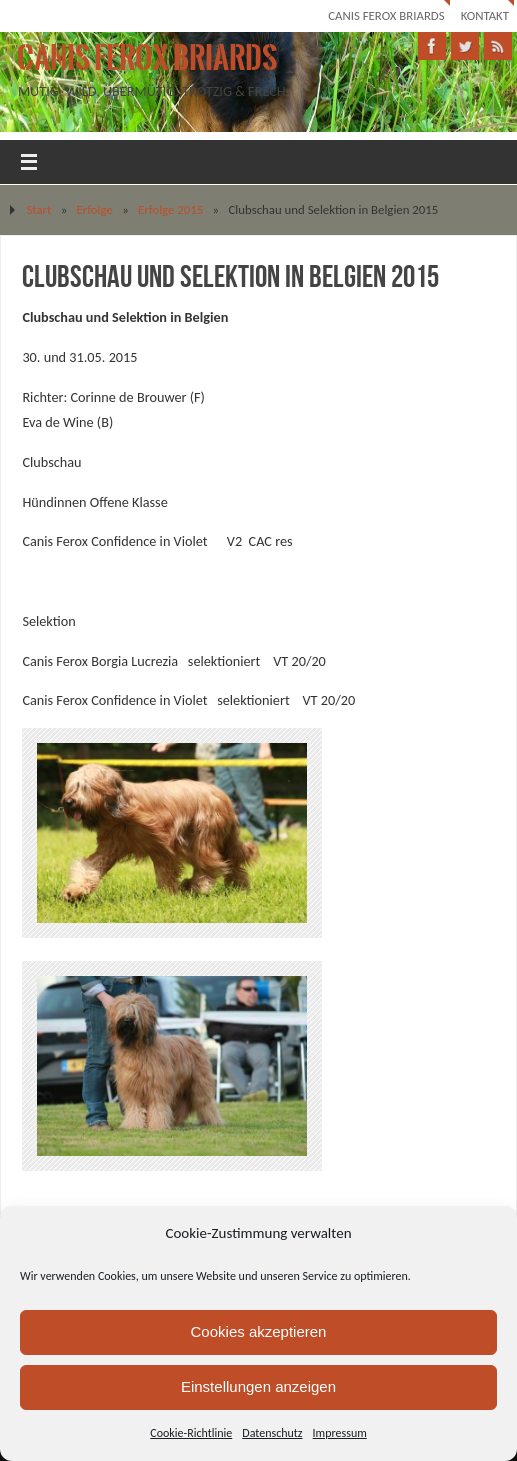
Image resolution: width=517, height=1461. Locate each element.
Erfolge (95, 209)
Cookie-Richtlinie (191, 1433)
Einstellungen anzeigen (258, 1386)
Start (38, 209)
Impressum (340, 1433)
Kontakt (485, 15)
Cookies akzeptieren (259, 1331)
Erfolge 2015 (170, 209)
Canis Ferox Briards (386, 15)
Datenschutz (272, 1433)
